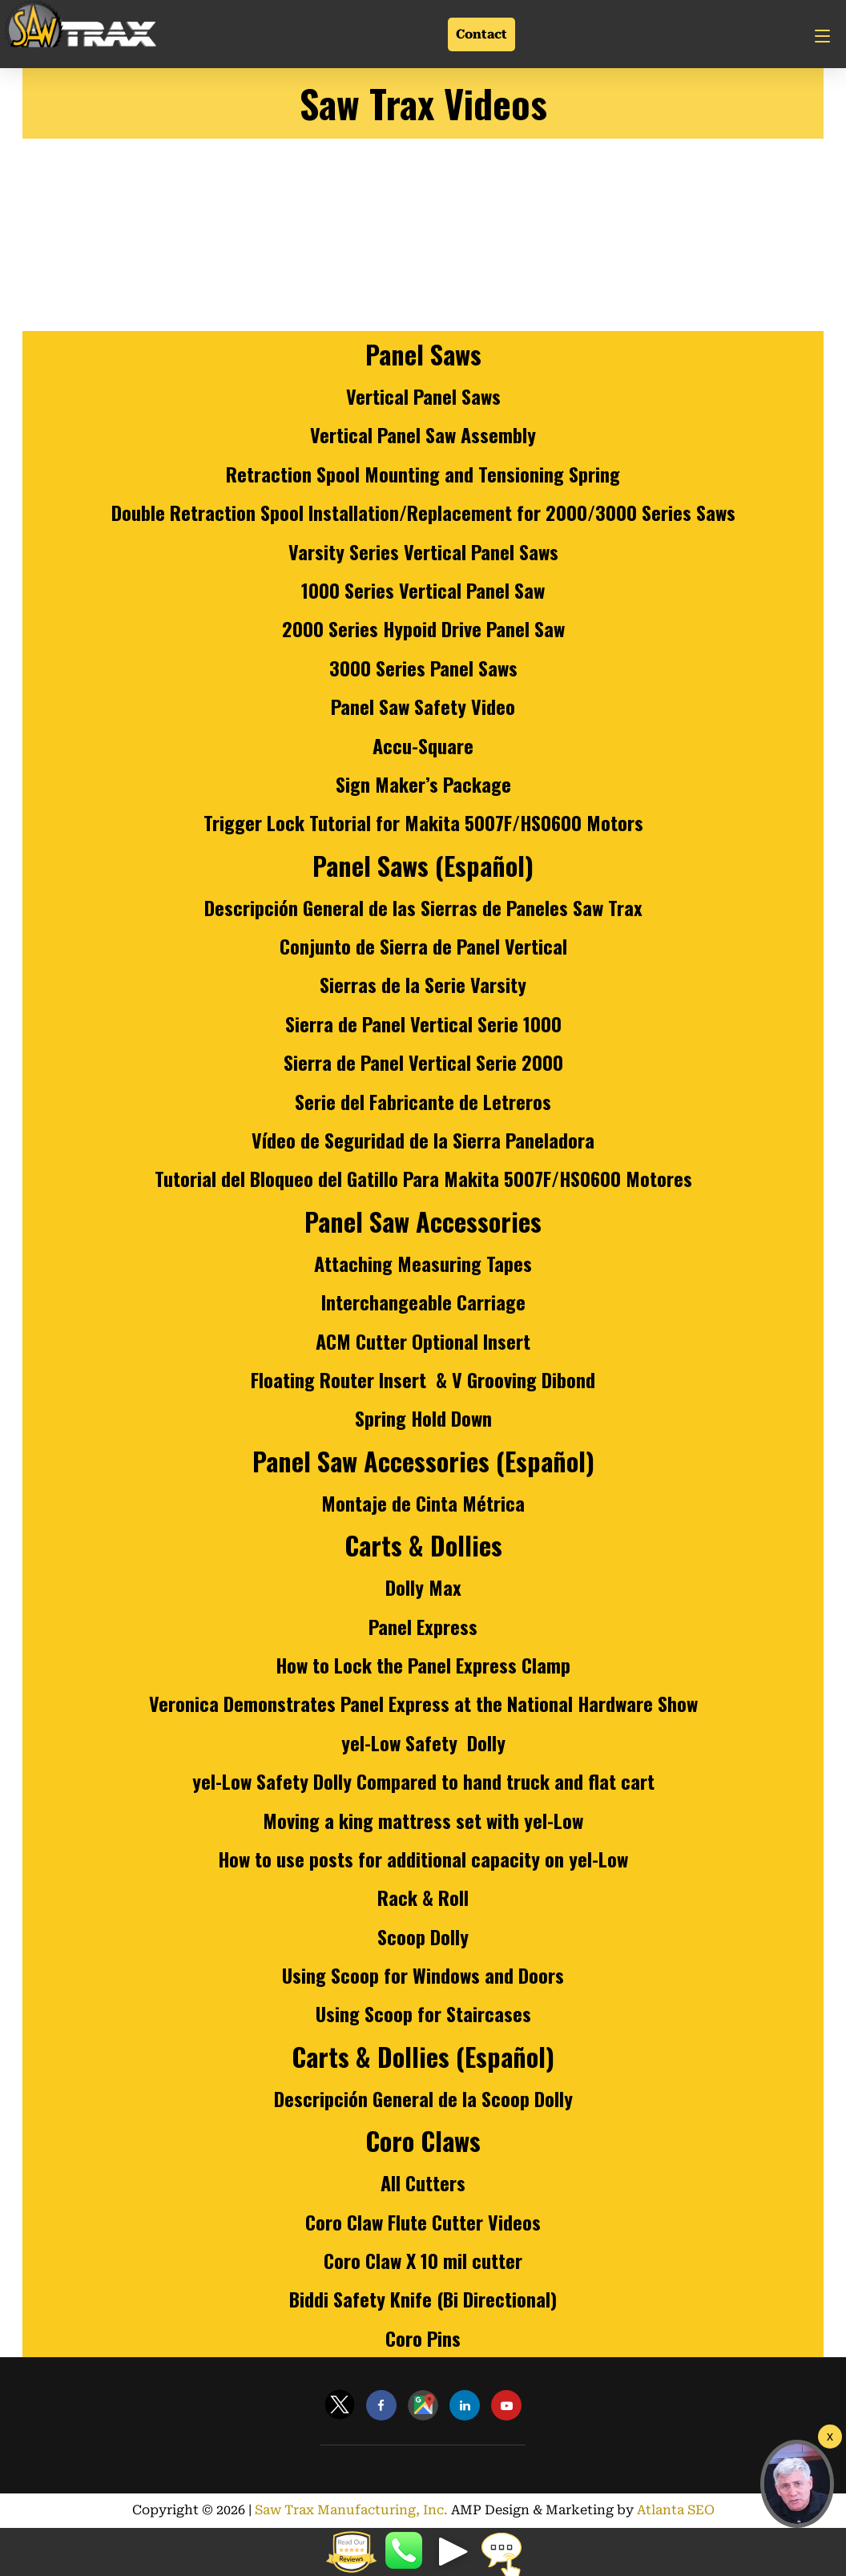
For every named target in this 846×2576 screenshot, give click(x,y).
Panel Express (423, 1626)
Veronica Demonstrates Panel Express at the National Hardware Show (423, 1703)
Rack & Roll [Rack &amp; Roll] (423, 1897)
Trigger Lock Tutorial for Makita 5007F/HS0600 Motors (423, 822)
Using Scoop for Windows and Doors (423, 1974)
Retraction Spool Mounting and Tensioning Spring (423, 473)
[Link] (80, 26)
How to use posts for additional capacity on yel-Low (423, 1858)
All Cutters (423, 2182)
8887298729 (405, 2552)
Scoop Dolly (423, 1936)
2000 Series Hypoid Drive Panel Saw (423, 628)
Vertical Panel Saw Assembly (423, 434)
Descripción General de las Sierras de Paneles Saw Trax (423, 907)
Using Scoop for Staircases (423, 2013)
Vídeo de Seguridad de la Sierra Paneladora (423, 1139)
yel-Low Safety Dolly (423, 1742)
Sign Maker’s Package (423, 783)
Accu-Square (423, 745)
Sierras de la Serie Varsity (423, 984)
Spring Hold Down (423, 1417)
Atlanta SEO (663, 2509)
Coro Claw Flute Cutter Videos (423, 2221)
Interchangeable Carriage (423, 1301)
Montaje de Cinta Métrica (423, 1502)
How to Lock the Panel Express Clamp (423, 1664)
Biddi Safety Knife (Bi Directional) (423, 2298)
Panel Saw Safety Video (423, 706)
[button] (797, 2484)
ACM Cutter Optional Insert (423, 1340)
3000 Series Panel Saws (423, 667)
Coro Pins (423, 2338)
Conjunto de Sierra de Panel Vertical (423, 945)
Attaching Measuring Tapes (423, 1263)
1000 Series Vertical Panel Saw (423, 589)
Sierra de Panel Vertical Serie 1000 (423, 1023)
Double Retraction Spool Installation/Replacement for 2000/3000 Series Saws (423, 512)
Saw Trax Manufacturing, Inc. (355, 2509)
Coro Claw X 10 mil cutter (423, 2260)
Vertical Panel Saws (423, 396)
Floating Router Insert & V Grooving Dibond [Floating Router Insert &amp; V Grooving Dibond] (423, 1379)
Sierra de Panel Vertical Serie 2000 (423, 1062)
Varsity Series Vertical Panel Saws (423, 551)
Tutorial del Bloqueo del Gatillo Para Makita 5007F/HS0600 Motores (423, 1178)
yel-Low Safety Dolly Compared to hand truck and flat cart (423, 1780)
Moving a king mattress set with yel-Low (423, 1820)
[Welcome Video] (830, 2437)
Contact (481, 34)
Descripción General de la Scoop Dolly (423, 2098)
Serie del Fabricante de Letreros (423, 1101)
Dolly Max (423, 1587)
